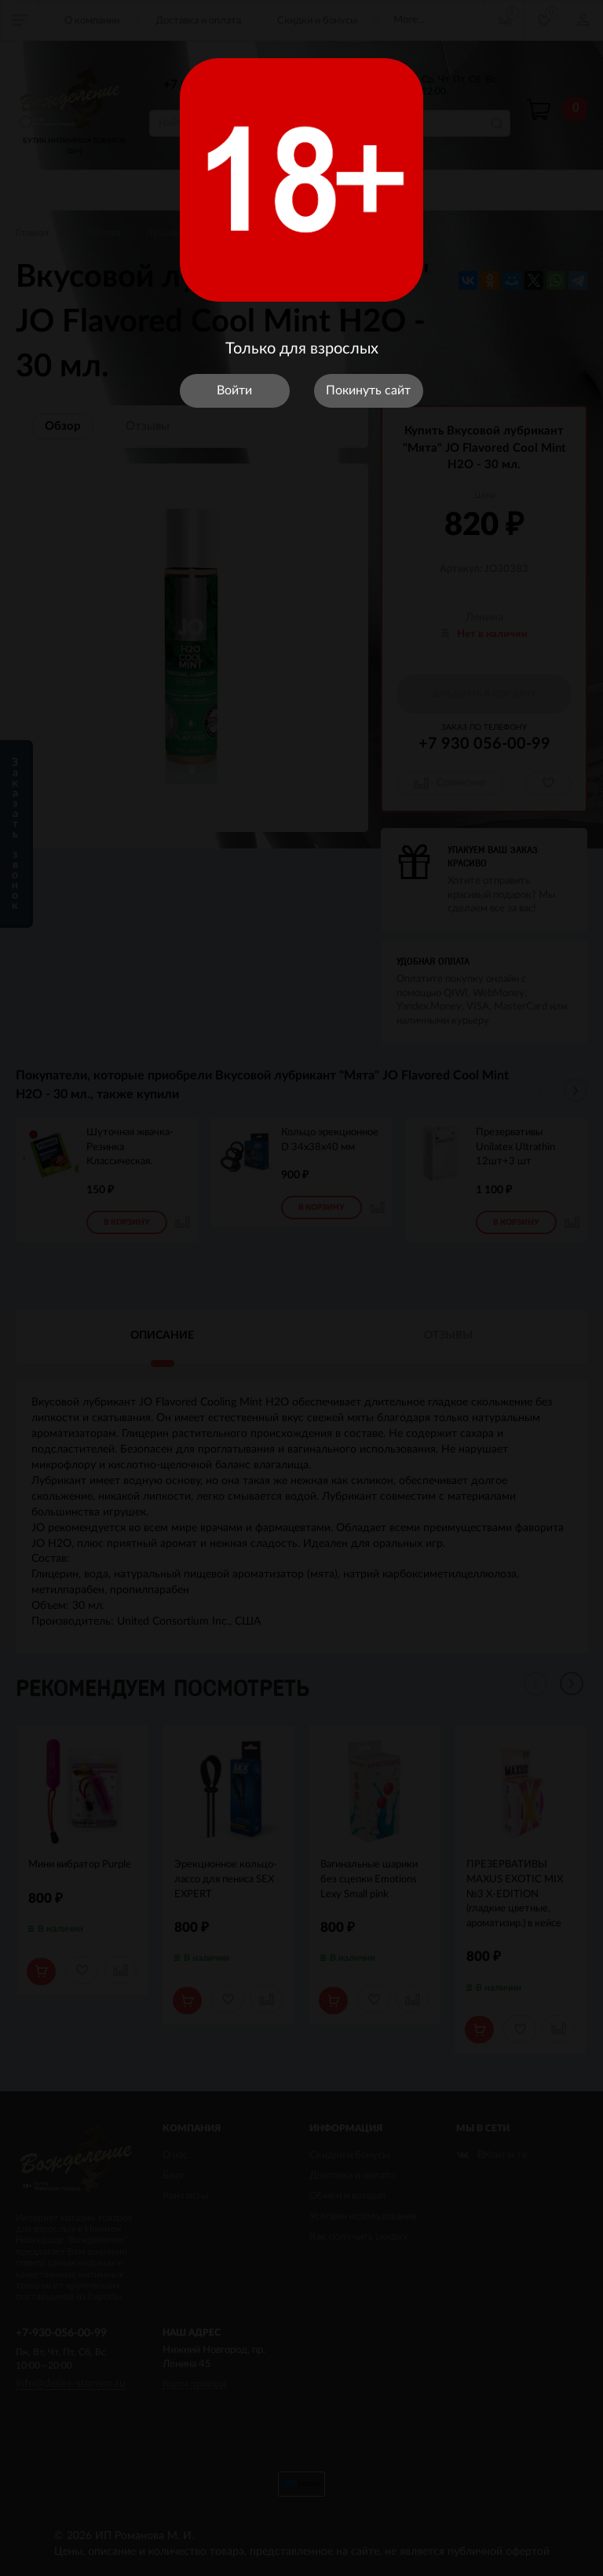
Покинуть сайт (368, 390)
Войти (234, 390)
